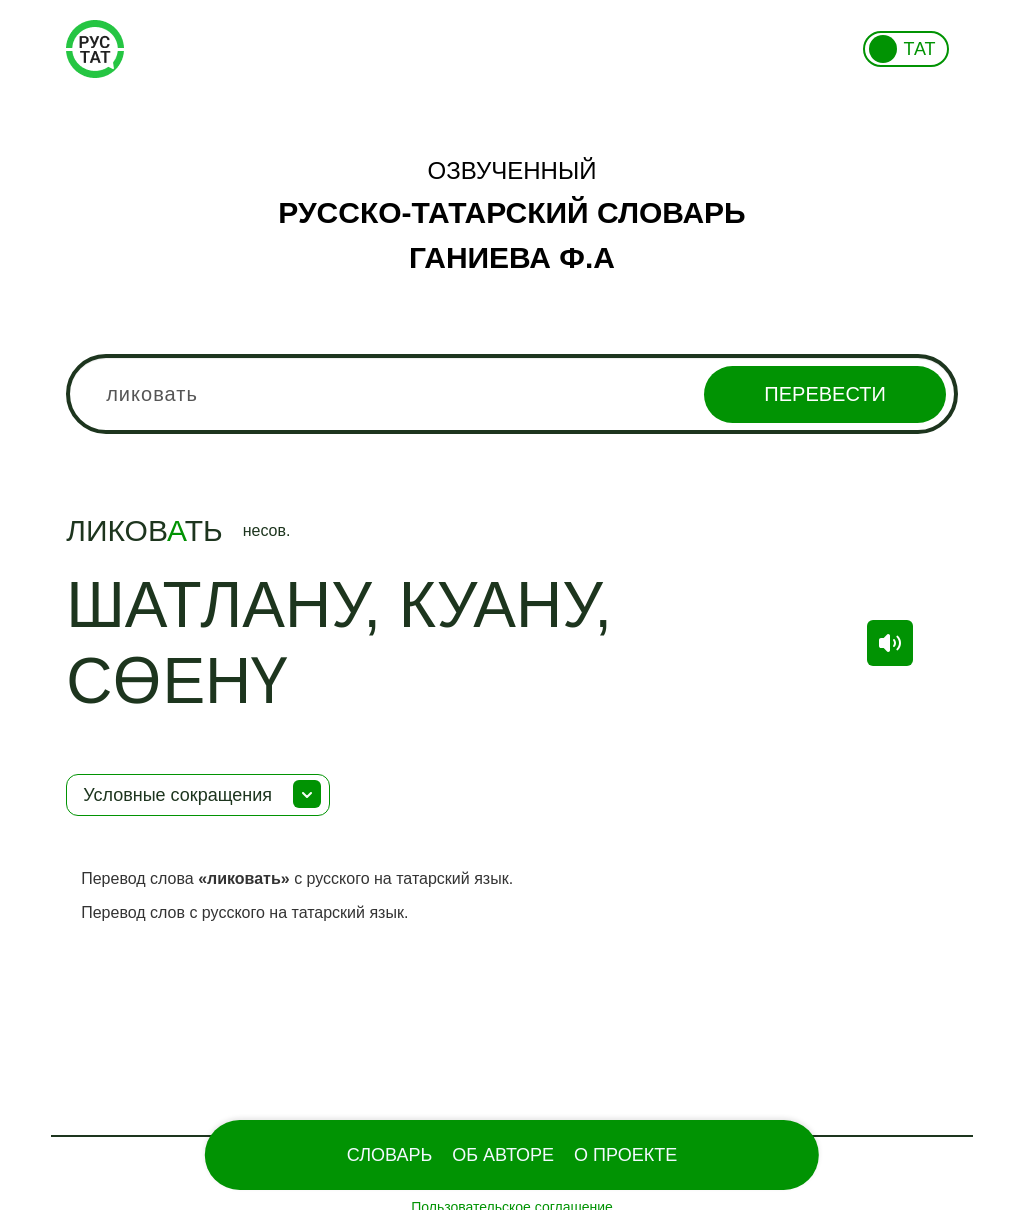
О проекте (625, 1155)
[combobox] (512, 394)
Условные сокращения (177, 795)
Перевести (824, 394)
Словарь (389, 1155)
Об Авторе (503, 1155)
